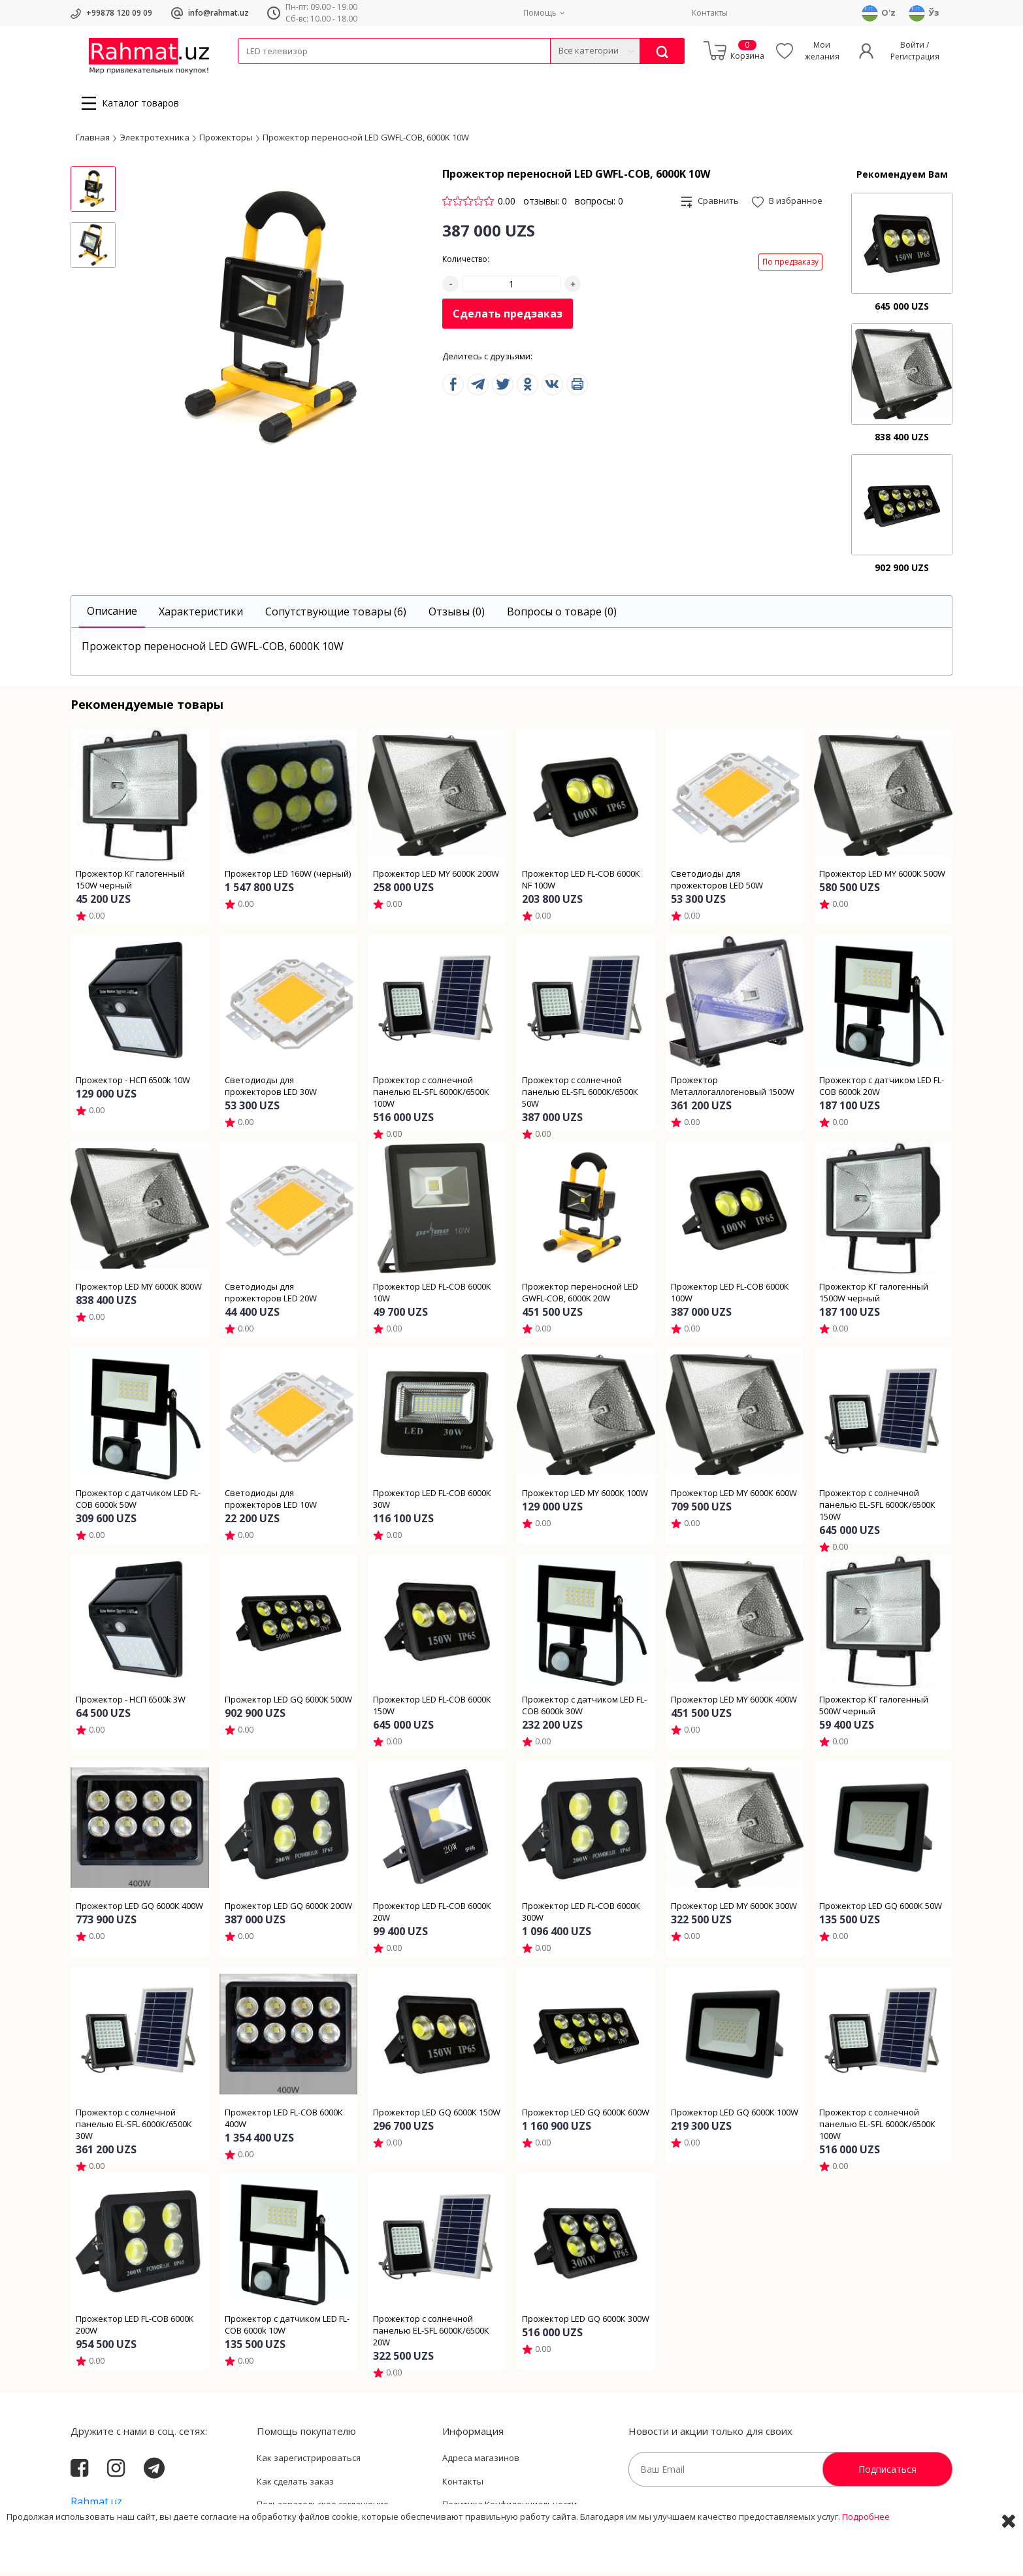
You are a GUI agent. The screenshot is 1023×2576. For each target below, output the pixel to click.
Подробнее (866, 2556)
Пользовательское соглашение (323, 2508)
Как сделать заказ (295, 2485)
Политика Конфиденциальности (509, 2508)
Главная (93, 140)
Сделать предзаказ (507, 317)
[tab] (112, 616)
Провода (288, 72)
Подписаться (887, 2473)
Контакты (710, 12)
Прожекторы (226, 140)
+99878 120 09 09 (119, 12)
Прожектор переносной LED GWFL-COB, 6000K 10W (366, 140)
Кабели (252, 72)
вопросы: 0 (599, 205)
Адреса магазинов (480, 2462)
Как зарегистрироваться (309, 2462)
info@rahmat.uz (218, 12)
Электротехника (341, 72)
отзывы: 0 (545, 205)
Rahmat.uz (96, 2505)
